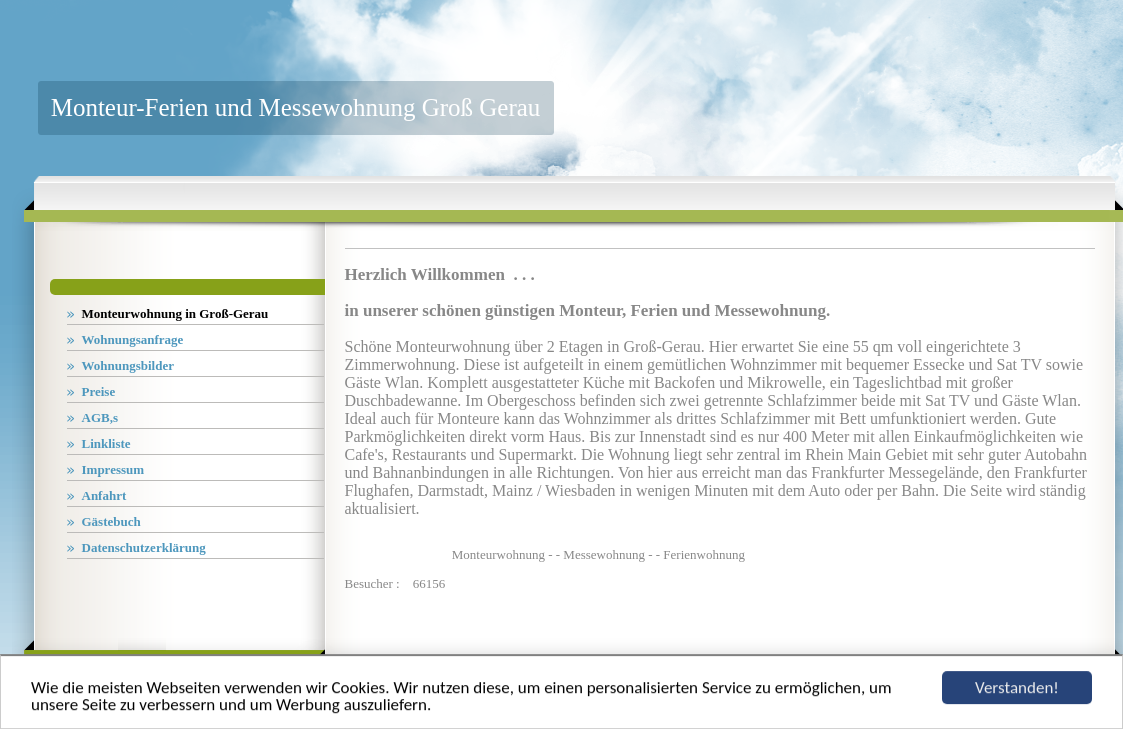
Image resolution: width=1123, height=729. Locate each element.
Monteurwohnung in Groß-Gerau (175, 313)
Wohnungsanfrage (133, 339)
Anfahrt (104, 495)
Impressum (113, 469)
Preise (99, 391)
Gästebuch (111, 521)
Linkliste (106, 443)
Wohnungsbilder (128, 365)
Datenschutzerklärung (144, 547)
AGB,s (100, 417)
